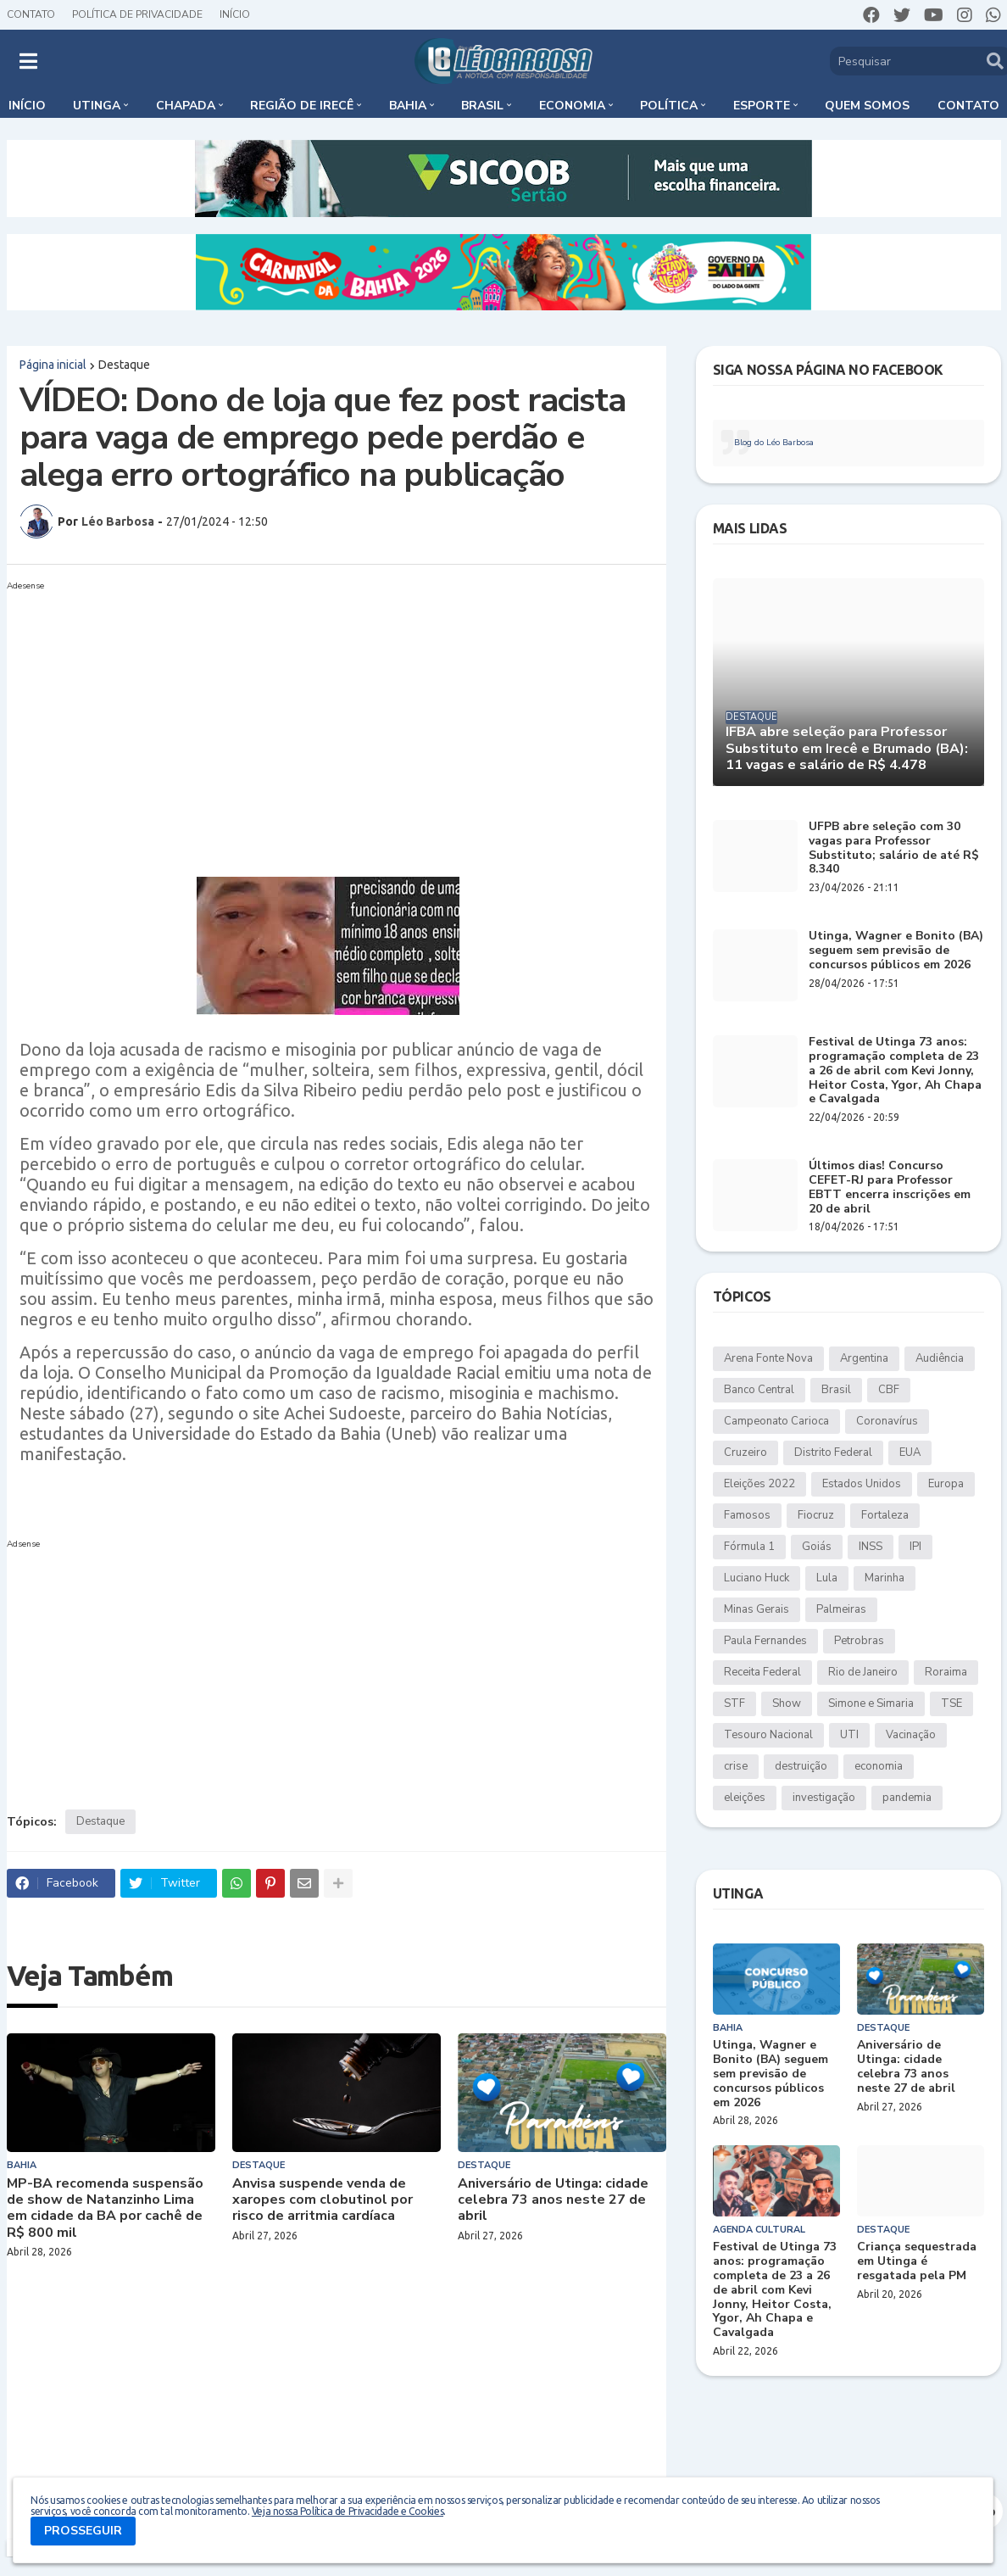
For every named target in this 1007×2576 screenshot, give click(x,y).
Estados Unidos (861, 1484)
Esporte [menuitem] (761, 106)
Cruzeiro (745, 1452)
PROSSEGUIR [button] (83, 2531)
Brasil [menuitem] (482, 106)
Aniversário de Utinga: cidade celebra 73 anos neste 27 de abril (553, 2200)
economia (878, 1766)
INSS (870, 1546)
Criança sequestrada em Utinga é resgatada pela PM (916, 2261)
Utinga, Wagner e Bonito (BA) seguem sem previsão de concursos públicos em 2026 (896, 950)
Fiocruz (816, 1515)
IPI (915, 1546)
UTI (849, 1734)
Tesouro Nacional (768, 1734)
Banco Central (759, 1389)
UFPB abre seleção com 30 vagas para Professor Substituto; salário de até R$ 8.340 (894, 848)
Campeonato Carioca (776, 1421)
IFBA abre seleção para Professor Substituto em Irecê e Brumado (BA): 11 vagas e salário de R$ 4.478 (847, 748)
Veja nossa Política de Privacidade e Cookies (347, 2511)
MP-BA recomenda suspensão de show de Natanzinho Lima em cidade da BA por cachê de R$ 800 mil (105, 2208)
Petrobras (859, 1640)
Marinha (884, 1578)
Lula (826, 1578)
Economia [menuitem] (572, 106)
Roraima (946, 1672)
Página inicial (52, 365)
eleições (744, 1797)
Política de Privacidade (137, 14)
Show (786, 1703)
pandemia (907, 1797)
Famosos (747, 1515)
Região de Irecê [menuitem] (301, 106)
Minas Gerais (756, 1609)
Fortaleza (885, 1515)
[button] (28, 61)
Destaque (124, 365)
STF (734, 1703)
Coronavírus (887, 1421)
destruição (801, 1766)
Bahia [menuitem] (407, 106)
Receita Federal (762, 1672)
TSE (951, 1703)
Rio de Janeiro (863, 1672)
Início (235, 14)
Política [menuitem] (669, 106)
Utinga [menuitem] (96, 106)
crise (736, 1766)
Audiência (939, 1358)
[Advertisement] (336, 715)
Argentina (864, 1358)
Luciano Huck (756, 1578)
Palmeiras (841, 1609)
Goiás (817, 1546)
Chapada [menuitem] (185, 106)
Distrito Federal (833, 1452)
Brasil (836, 1389)
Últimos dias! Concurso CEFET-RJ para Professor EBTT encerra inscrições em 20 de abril (890, 1187)
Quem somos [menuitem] (867, 106)
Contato (31, 14)
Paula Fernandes (765, 1640)
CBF (888, 1389)
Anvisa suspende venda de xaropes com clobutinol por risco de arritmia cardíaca (322, 2200)
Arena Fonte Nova (768, 1358)
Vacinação (911, 1734)
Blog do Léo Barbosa (774, 443)
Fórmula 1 (749, 1546)
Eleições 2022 (759, 1484)
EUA (910, 1452)
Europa (946, 1484)
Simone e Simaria (871, 1703)
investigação (824, 1797)
